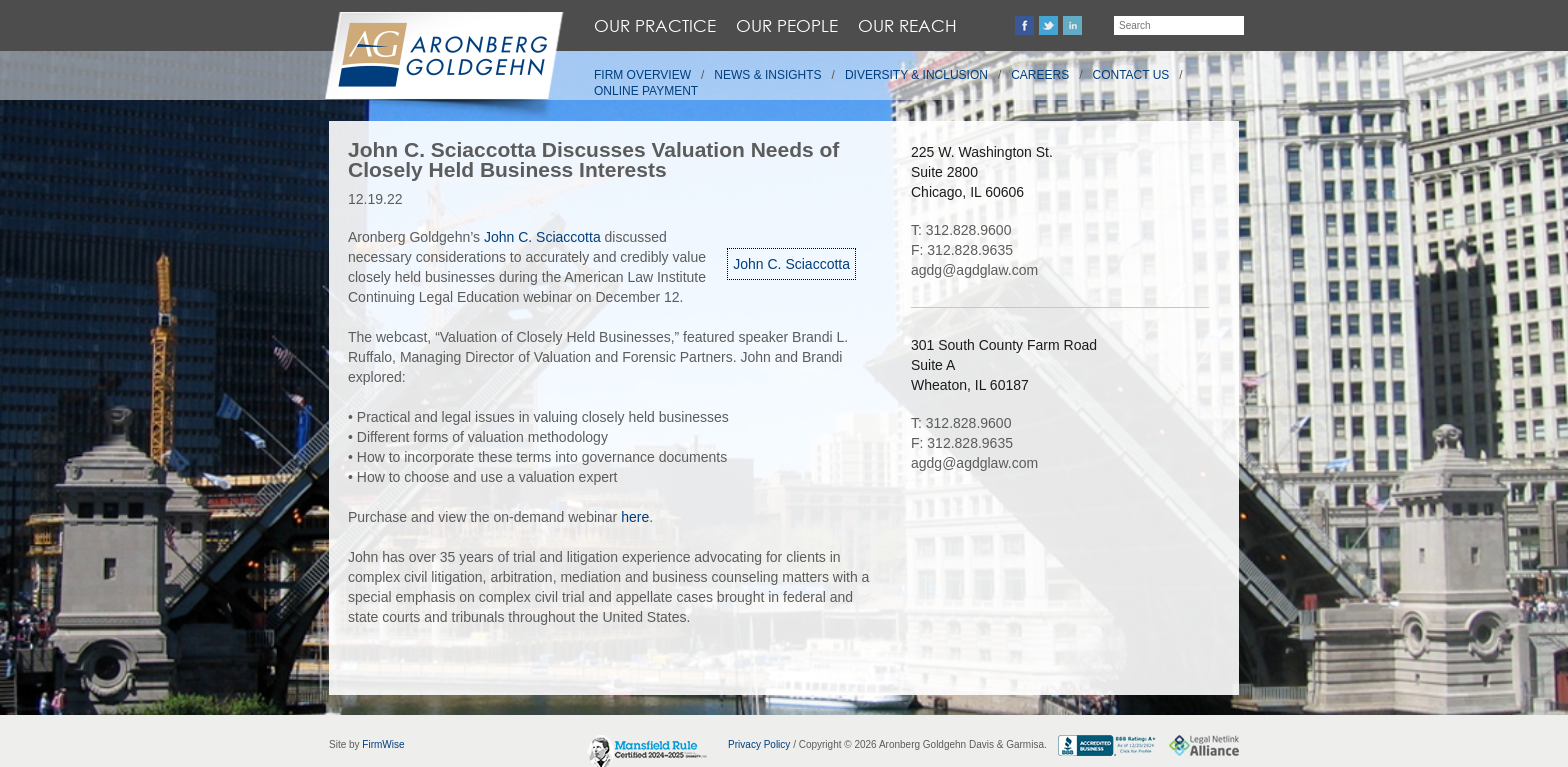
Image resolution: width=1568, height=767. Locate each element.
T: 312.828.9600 (961, 230)
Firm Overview (642, 75)
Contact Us (1131, 75)
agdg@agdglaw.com (974, 270)
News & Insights (767, 75)
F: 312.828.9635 (962, 250)
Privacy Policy (759, 744)
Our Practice (655, 25)
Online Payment (646, 91)
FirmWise (383, 744)
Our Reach (907, 25)
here (635, 517)
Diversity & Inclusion (916, 75)
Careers (1040, 75)
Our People (787, 25)
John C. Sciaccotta (791, 264)
